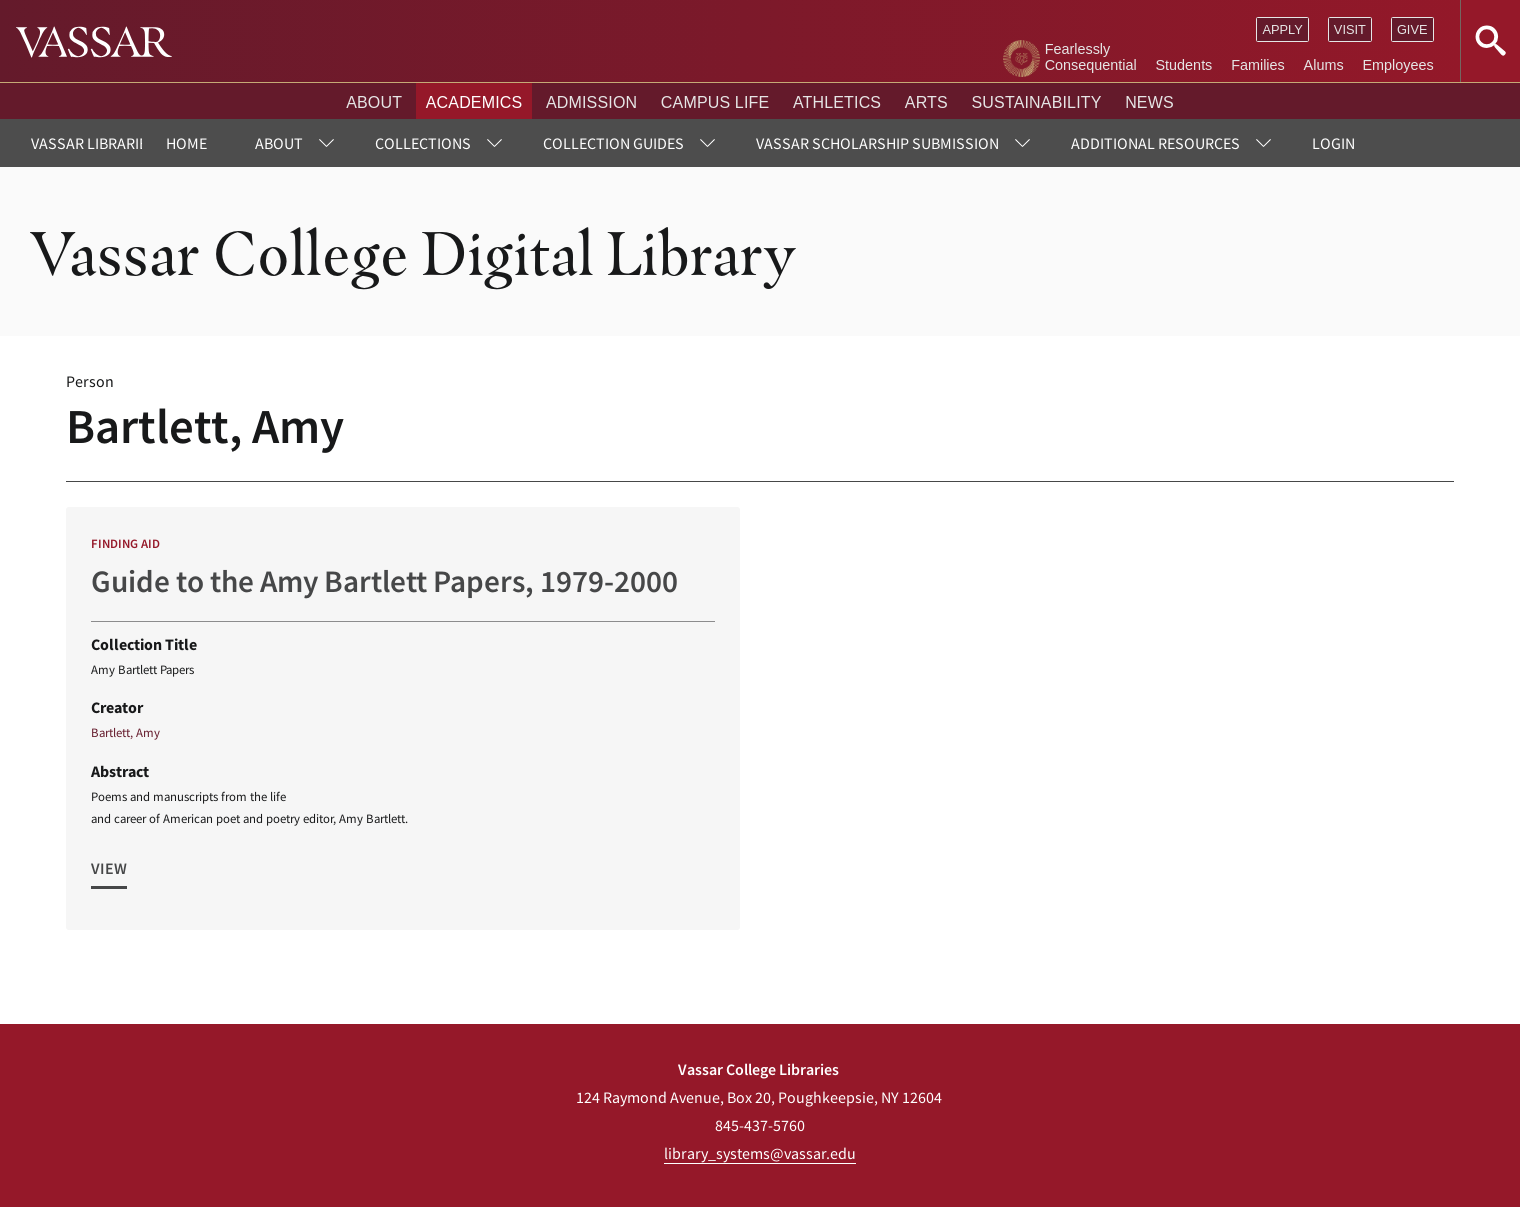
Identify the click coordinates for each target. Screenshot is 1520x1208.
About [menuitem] (279, 143)
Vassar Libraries (93, 143)
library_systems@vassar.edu (760, 1153)
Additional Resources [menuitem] (1155, 143)
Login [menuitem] (1333, 143)
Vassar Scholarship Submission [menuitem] (877, 143)
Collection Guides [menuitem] (613, 143)
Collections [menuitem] (423, 143)
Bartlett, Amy (125, 732)
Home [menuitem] (186, 143)
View (109, 868)
